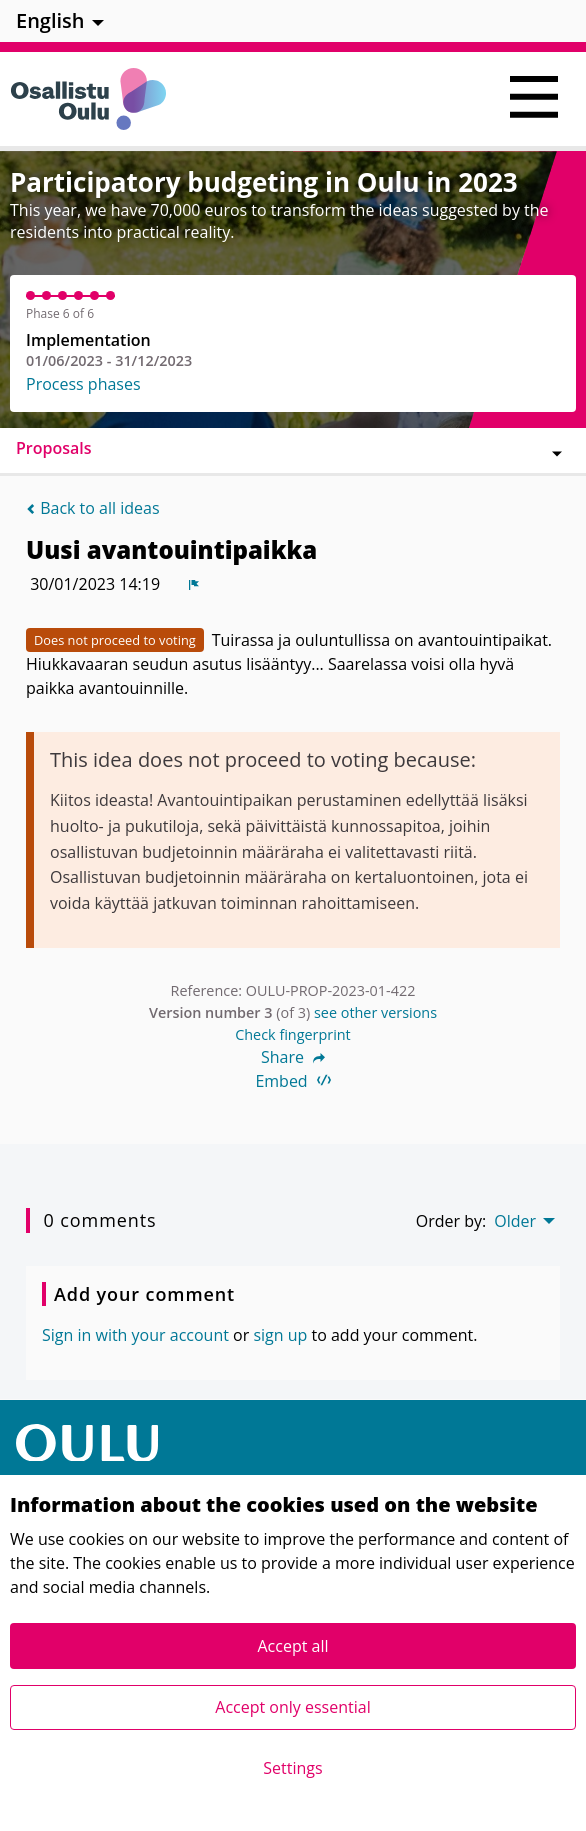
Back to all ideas (93, 508)
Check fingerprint (293, 1034)
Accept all (292, 1646)
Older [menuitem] (515, 1221)
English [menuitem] (50, 20)
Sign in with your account (135, 1335)
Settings (292, 1768)
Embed (292, 1081)
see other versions (375, 1012)
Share (293, 1057)
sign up (280, 1335)
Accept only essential (292, 1707)
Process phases (83, 384)
